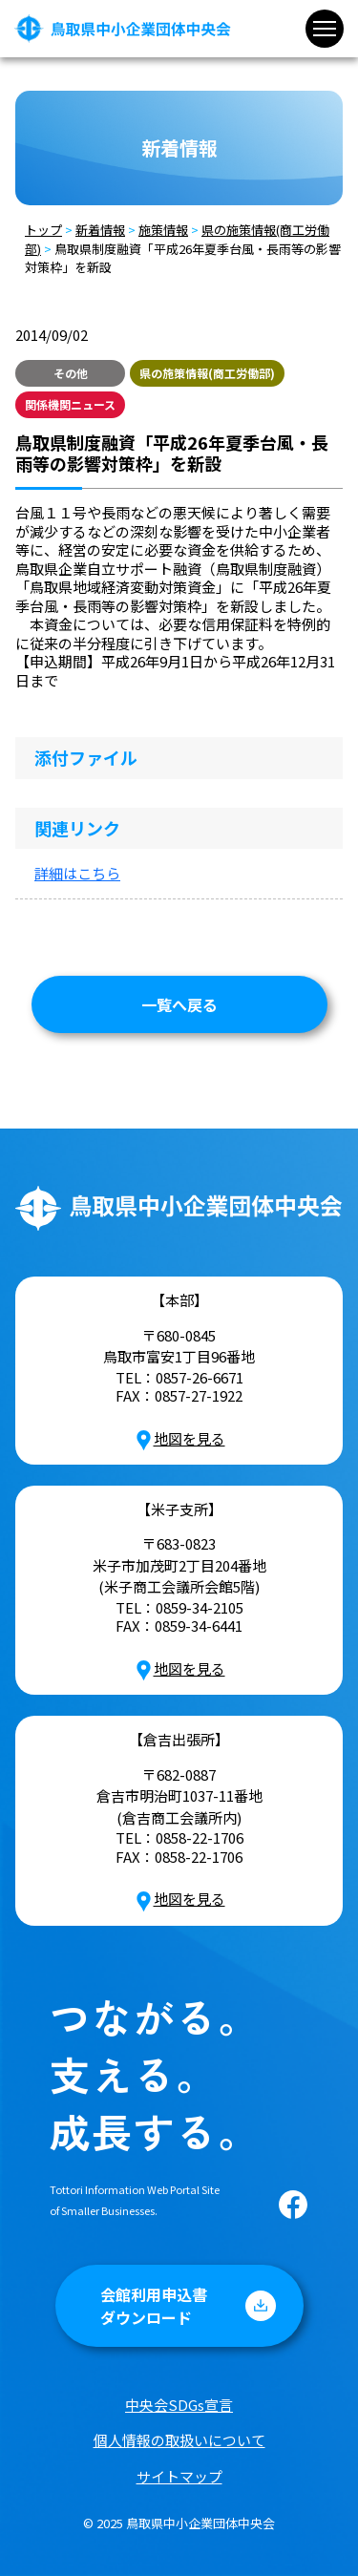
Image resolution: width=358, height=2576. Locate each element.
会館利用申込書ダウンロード (153, 2306)
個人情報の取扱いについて (179, 2440)
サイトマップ (179, 2476)
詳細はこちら (77, 873)
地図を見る (179, 1438)
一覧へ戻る (179, 1004)
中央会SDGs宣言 (179, 2405)
